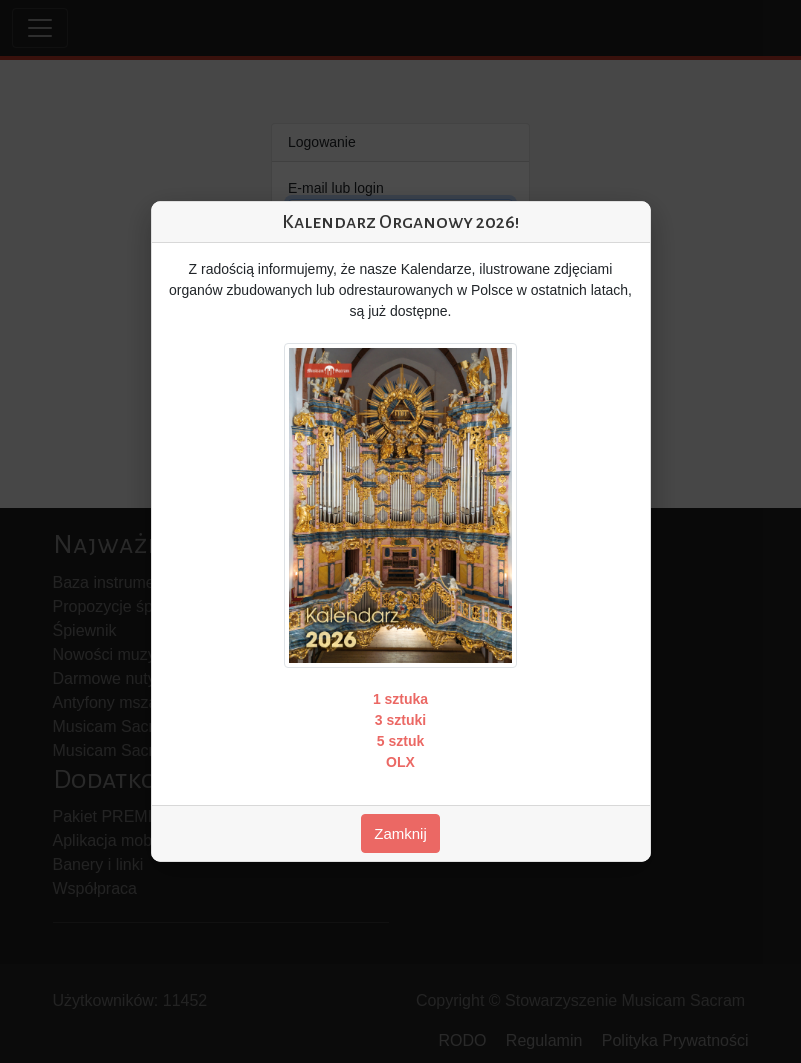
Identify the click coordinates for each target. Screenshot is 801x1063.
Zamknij (400, 833)
